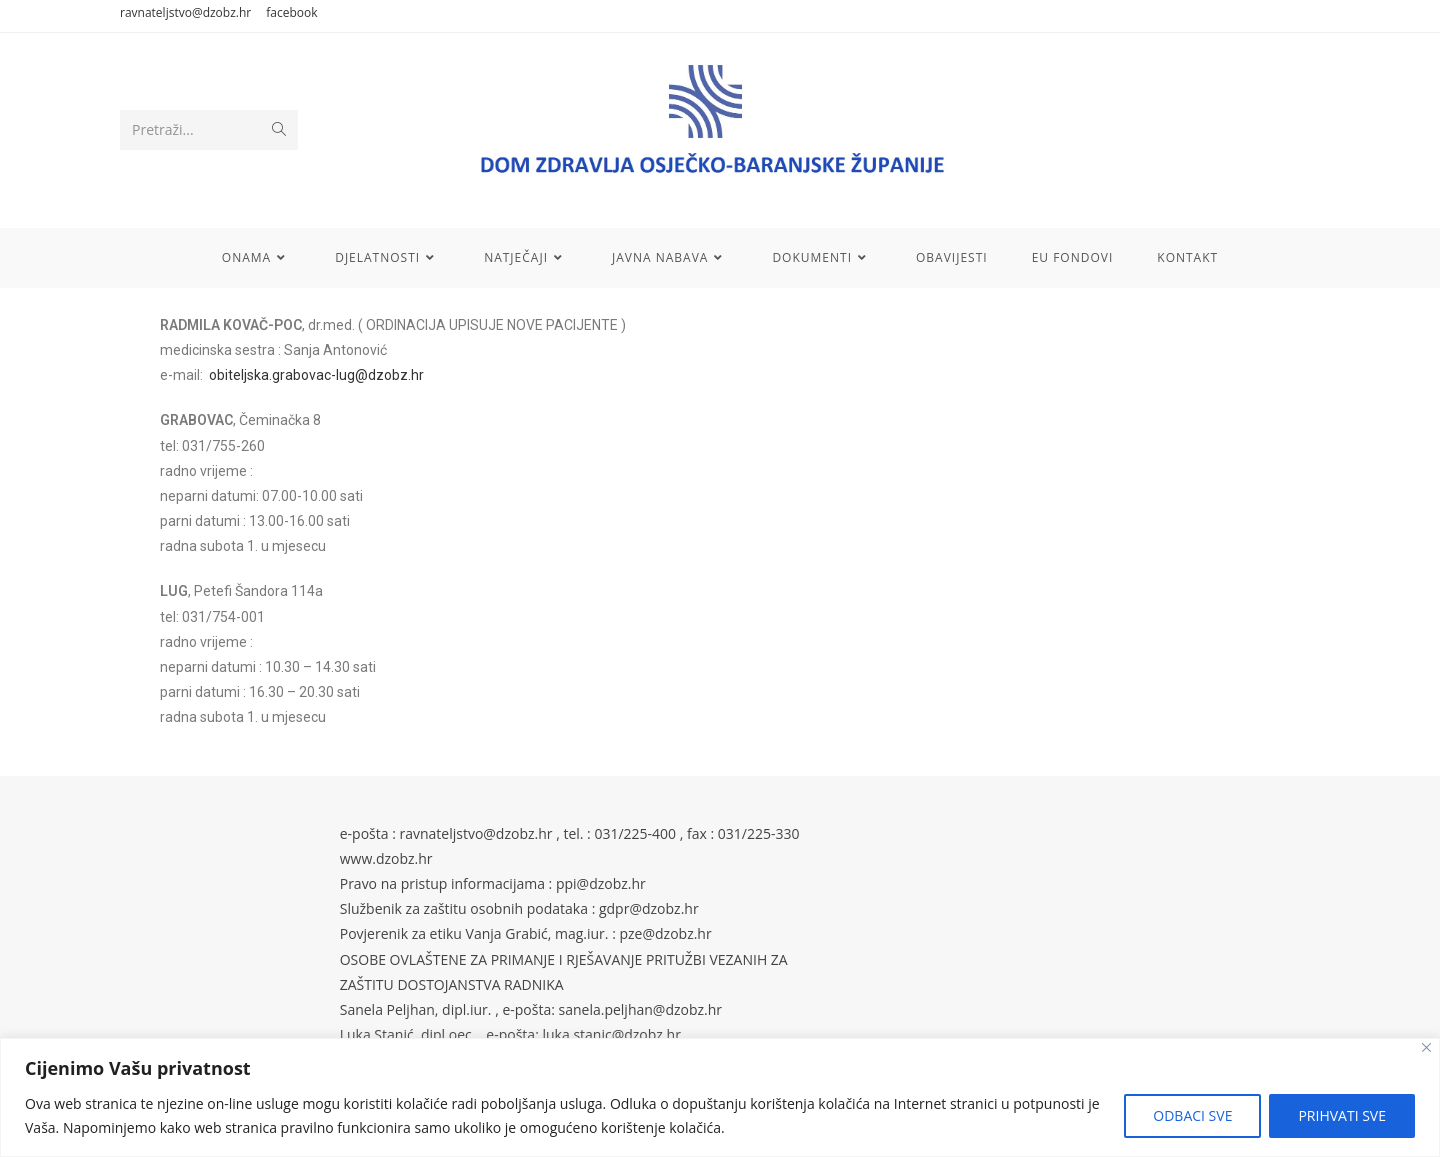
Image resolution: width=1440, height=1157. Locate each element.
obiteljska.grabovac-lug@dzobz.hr (316, 375)
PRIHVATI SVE (1342, 1115)
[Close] (1426, 1047)
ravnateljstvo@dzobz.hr (185, 12)
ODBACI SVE (1192, 1115)
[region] (720, 1097)
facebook (291, 12)
